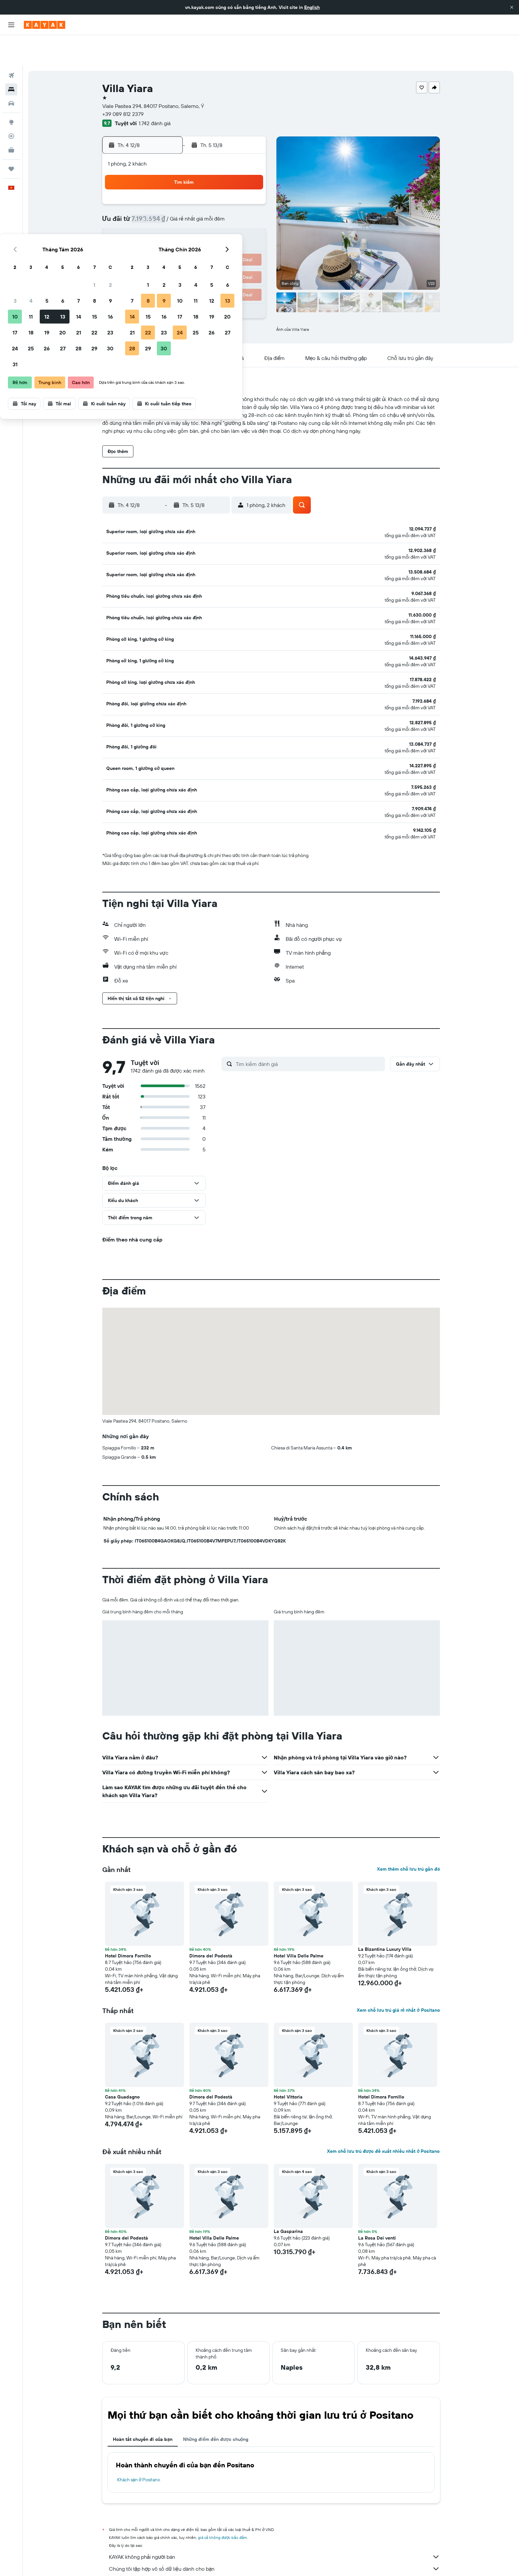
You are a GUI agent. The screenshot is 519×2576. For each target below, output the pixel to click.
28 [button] (217, 239)
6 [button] (201, 192)
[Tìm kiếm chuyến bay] (11, 45)
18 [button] (169, 224)
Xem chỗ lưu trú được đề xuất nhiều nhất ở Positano (383, 2113)
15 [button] (232, 208)
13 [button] (201, 208)
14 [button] (216, 208)
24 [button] (153, 239)
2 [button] (248, 176)
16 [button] (248, 208)
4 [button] (169, 192)
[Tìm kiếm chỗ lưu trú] (11, 59)
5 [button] (185, 192)
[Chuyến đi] (11, 138)
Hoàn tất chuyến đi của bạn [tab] (142, 2401)
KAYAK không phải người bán (274, 2518)
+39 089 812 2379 (123, 83)
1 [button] (233, 176)
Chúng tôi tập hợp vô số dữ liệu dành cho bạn (274, 2530)
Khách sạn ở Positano (139, 2441)
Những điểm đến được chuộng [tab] (216, 2401)
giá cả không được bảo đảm (222, 2499)
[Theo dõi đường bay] (11, 105)
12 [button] (185, 208)
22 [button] (233, 224)
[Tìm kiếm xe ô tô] (11, 72)
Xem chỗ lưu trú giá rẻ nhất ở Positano (398, 1972)
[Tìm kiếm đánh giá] (309, 1025)
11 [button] (169, 208)
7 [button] (216, 192)
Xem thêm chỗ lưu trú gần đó (408, 1831)
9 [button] (248, 192)
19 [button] (185, 224)
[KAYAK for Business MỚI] (11, 119)
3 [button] (153, 192)
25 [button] (169, 239)
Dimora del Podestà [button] (210, 1917)
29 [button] (233, 239)
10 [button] (153, 208)
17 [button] (153, 224)
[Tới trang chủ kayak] (44, 25)
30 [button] (248, 239)
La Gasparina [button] (288, 2193)
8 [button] (232, 192)
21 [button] (216, 224)
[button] (511, 7)
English (312, 7)
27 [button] (201, 239)
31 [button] (153, 255)
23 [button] (249, 224)
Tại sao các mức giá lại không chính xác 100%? (274, 2542)
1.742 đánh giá (154, 92)
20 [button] (201, 224)
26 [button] (185, 239)
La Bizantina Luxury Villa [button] (384, 1911)
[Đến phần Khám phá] (11, 91)
